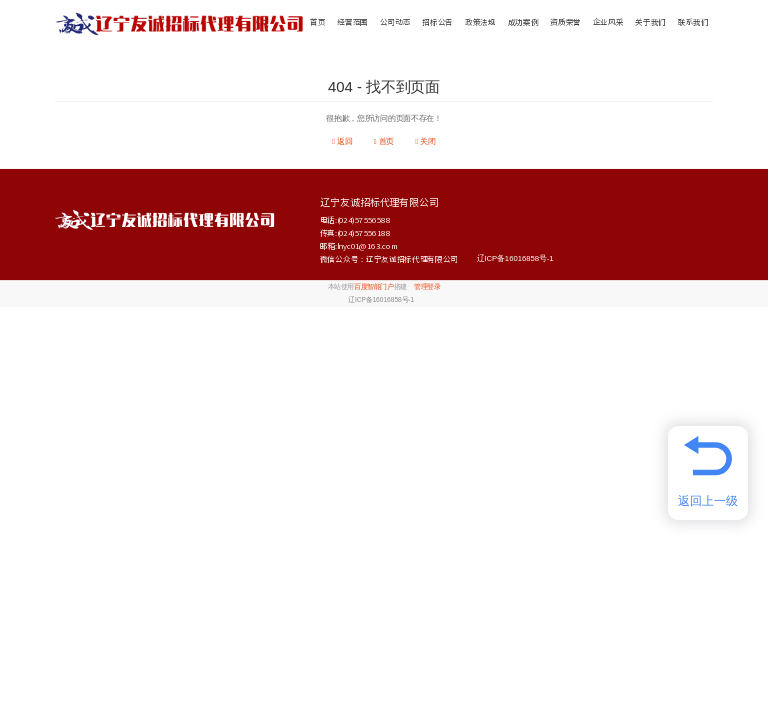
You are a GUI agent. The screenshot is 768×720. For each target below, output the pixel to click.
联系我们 (693, 23)
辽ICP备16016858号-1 (515, 258)
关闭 (425, 141)
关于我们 (650, 23)
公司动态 (395, 23)
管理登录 (427, 287)
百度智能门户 (373, 287)
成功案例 (523, 23)
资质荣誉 (565, 23)
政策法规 (480, 23)
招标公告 (437, 23)
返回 (342, 141)
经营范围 (352, 23)
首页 (317, 23)
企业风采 (608, 23)
